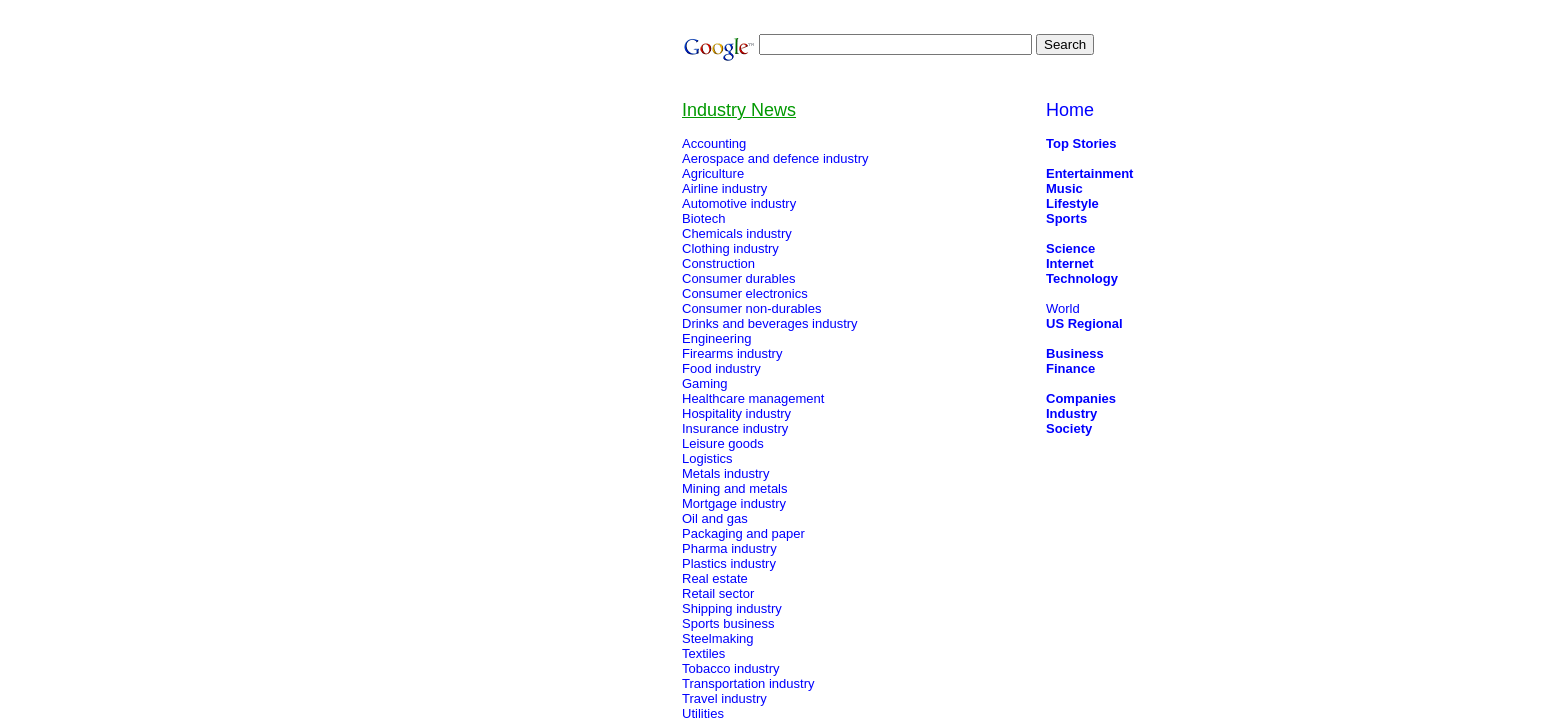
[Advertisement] (482, 418)
